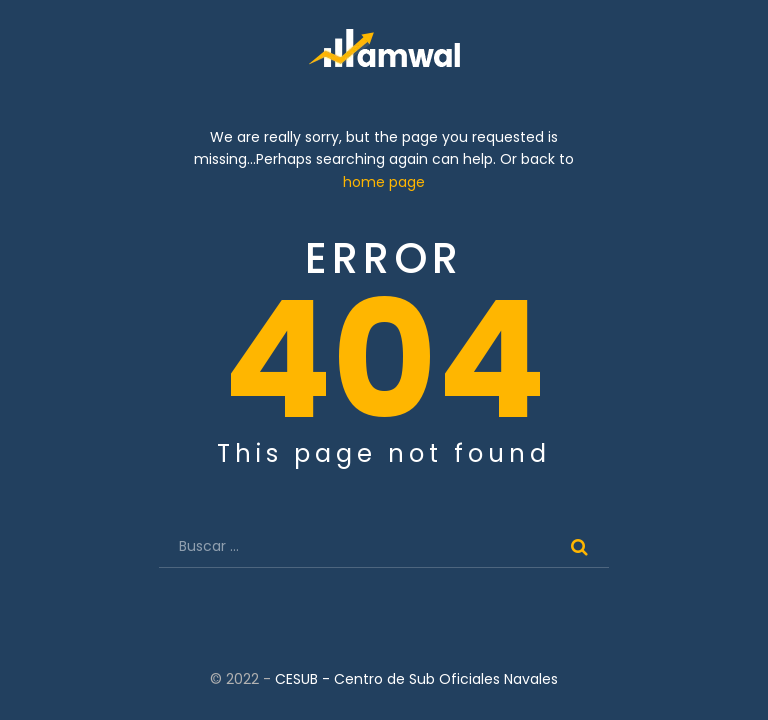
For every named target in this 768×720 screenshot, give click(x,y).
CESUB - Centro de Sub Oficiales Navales (416, 680)
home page (384, 183)
